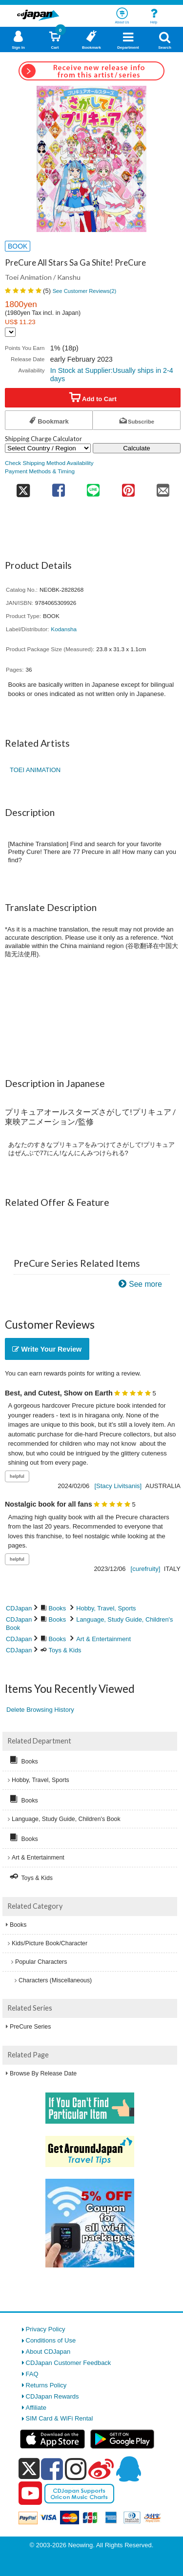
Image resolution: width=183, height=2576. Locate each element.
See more (145, 1284)
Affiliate (36, 2407)
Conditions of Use (51, 2340)
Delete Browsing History (40, 1709)
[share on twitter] (23, 487)
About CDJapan (48, 2351)
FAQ (32, 2374)
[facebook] (52, 2468)
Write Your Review (46, 1349)
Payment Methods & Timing (40, 471)
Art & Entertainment (103, 1639)
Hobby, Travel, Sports (106, 1608)
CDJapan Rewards (52, 2396)
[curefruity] (146, 1568)
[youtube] (30, 2493)
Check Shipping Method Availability (49, 463)
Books (57, 1608)
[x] (29, 2469)
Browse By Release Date (43, 2073)
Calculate (136, 448)
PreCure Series (30, 2026)
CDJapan (19, 1608)
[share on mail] (163, 487)
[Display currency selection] (10, 332)
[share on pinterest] (128, 487)
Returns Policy (46, 2385)
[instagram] (76, 2468)
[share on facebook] (58, 487)
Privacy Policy (45, 2329)
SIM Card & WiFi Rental (59, 2418)
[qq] (128, 2468)
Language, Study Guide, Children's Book (66, 1819)
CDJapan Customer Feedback (68, 2362)
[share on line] (93, 487)
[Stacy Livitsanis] (118, 1486)
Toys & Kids (65, 1650)
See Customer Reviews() (85, 291)
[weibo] (101, 2468)
